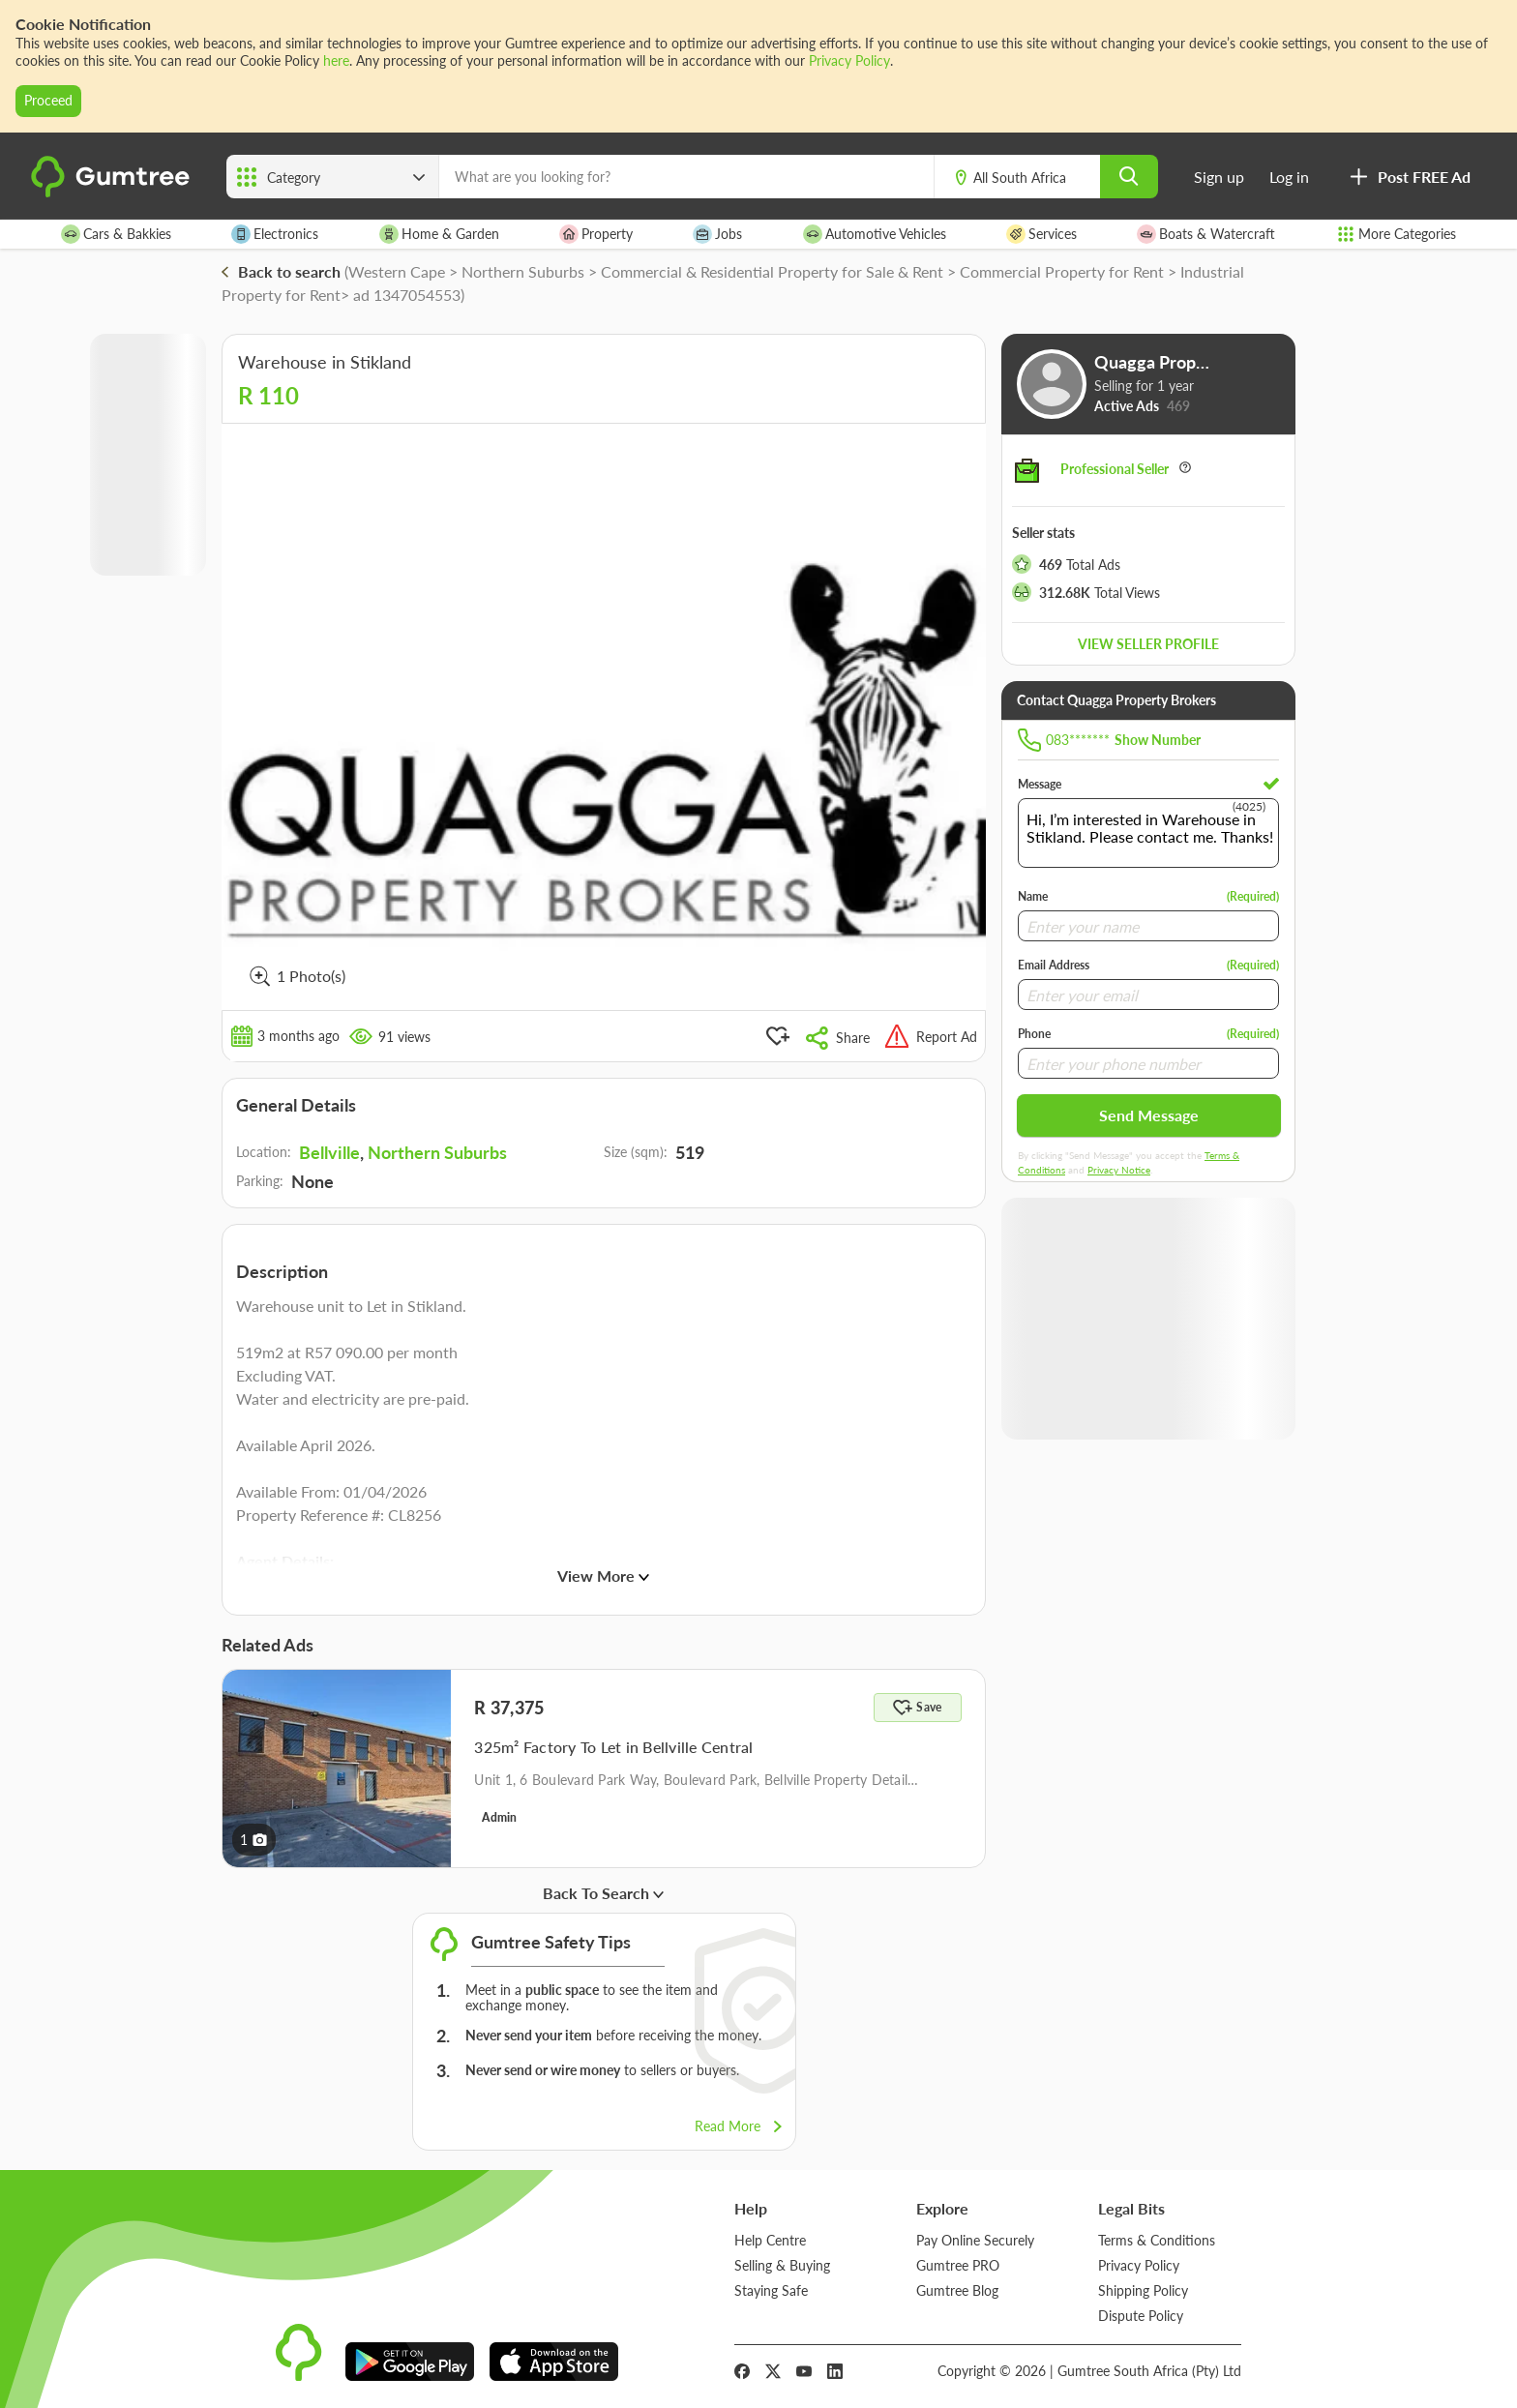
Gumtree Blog (957, 2290)
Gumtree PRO (957, 2265)
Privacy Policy (849, 60)
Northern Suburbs (437, 1152)
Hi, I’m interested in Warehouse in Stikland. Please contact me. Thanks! (1148, 833)
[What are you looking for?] (686, 176)
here (336, 60)
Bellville (329, 1152)
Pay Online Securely (975, 2240)
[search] (1129, 176)
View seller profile (1148, 644)
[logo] (113, 193)
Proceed (48, 100)
